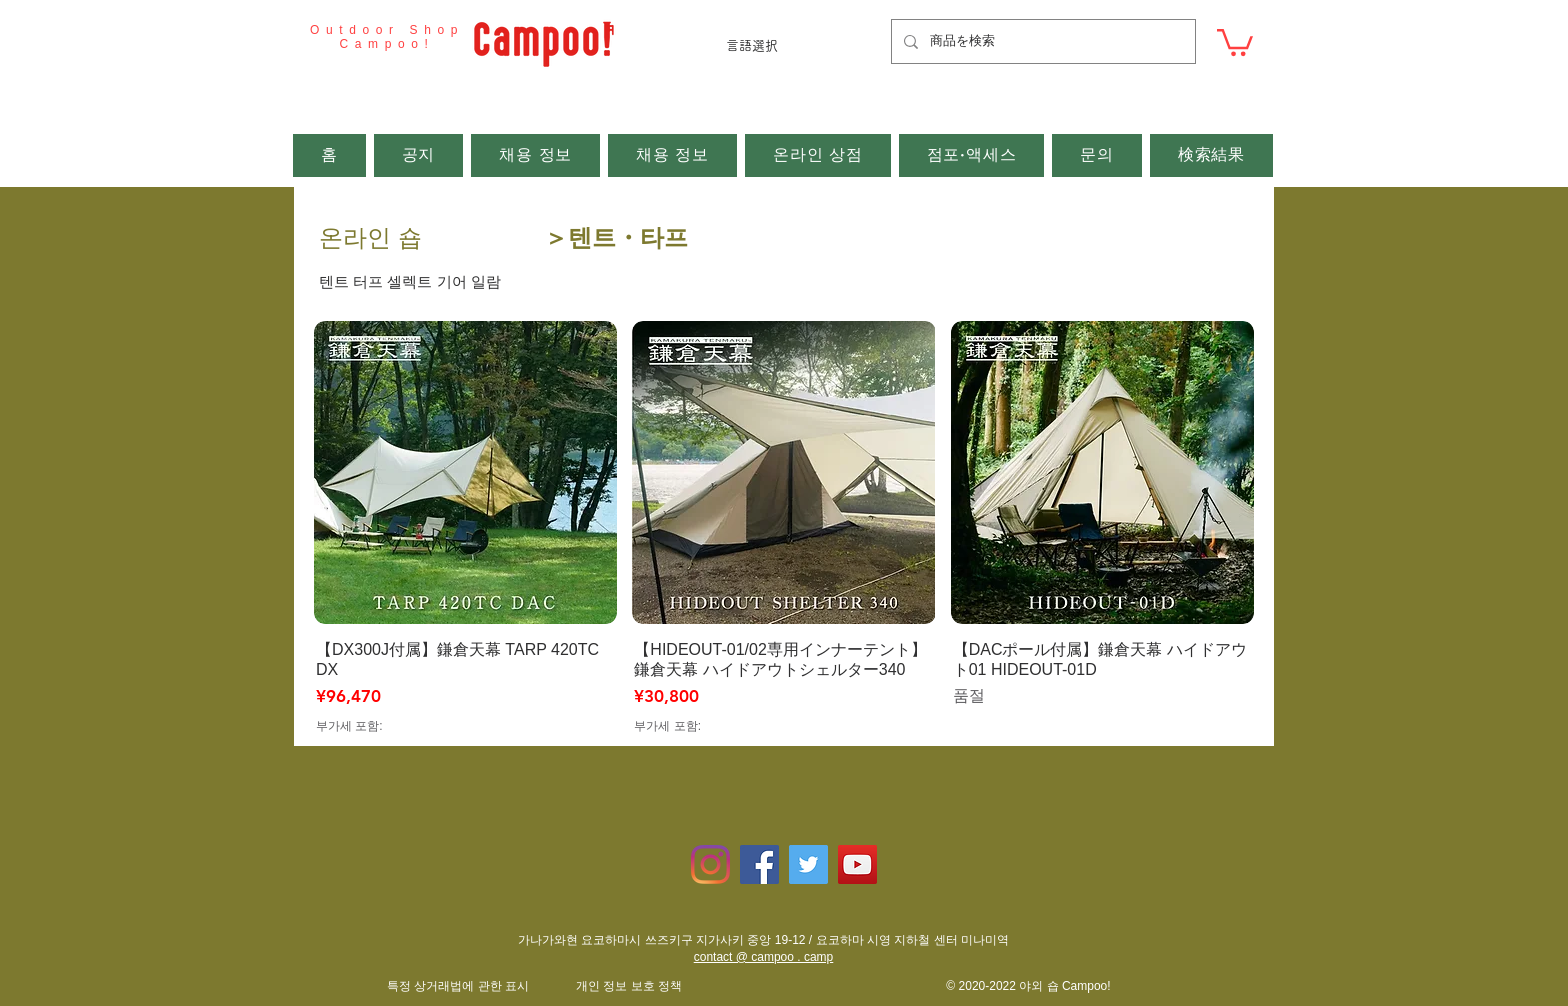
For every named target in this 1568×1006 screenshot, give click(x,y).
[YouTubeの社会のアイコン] (857, 864)
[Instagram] (710, 864)
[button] (1235, 41)
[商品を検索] (1041, 41)
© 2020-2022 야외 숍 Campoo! (1028, 986)
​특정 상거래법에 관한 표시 (458, 986)
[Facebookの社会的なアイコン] (759, 864)
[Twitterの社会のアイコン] (808, 864)
